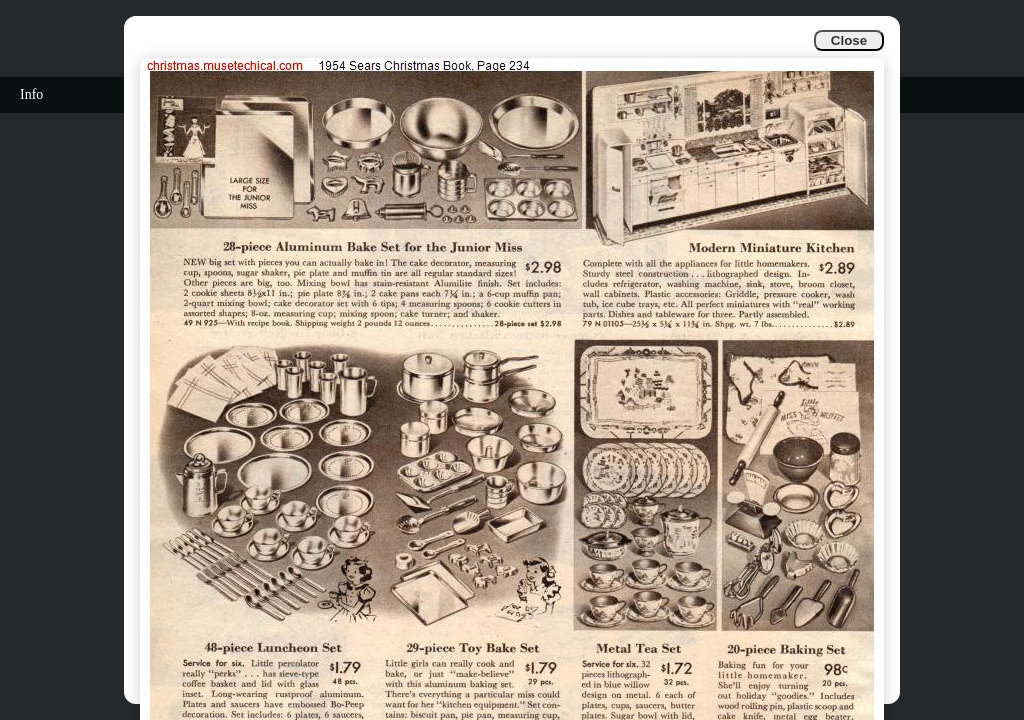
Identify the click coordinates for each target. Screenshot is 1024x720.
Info (31, 94)
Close (849, 40)
